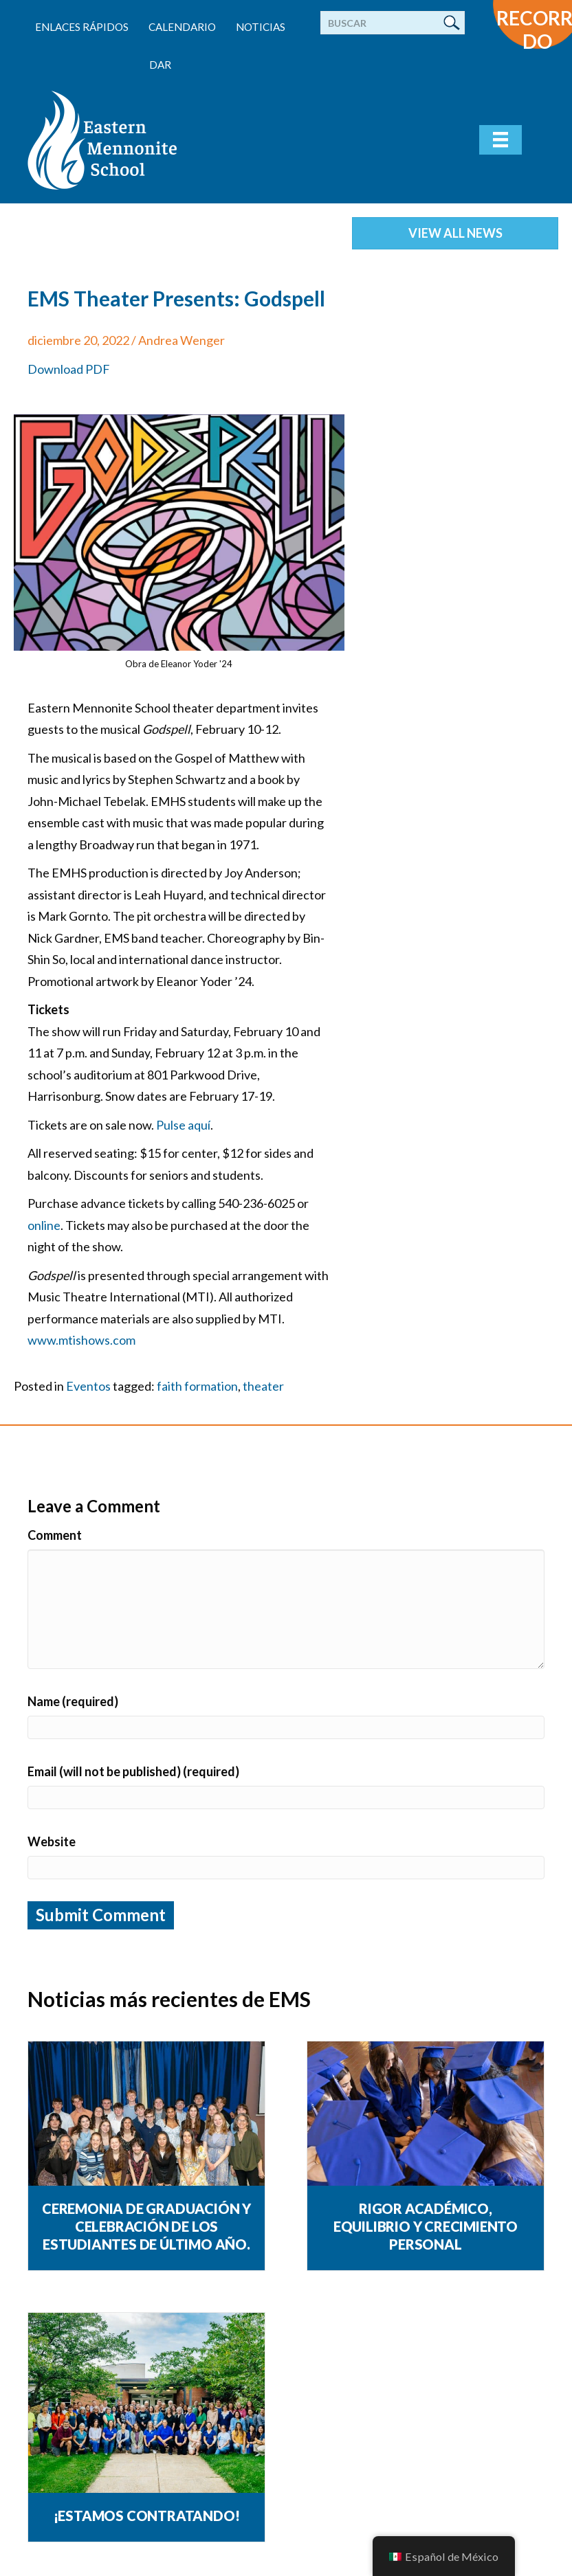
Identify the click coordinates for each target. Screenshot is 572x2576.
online (44, 1225)
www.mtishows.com (81, 1339)
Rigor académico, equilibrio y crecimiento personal (425, 2226)
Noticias (260, 27)
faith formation (197, 1385)
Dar (160, 64)
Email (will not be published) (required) (133, 1771)
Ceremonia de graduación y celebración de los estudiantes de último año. (146, 2226)
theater (263, 1385)
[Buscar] (392, 22)
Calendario (182, 27)
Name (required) (73, 1701)
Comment (55, 1535)
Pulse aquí (183, 1124)
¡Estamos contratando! (147, 2515)
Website (52, 1841)
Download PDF (69, 369)
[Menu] (500, 140)
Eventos (88, 1385)
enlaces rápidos (82, 27)
